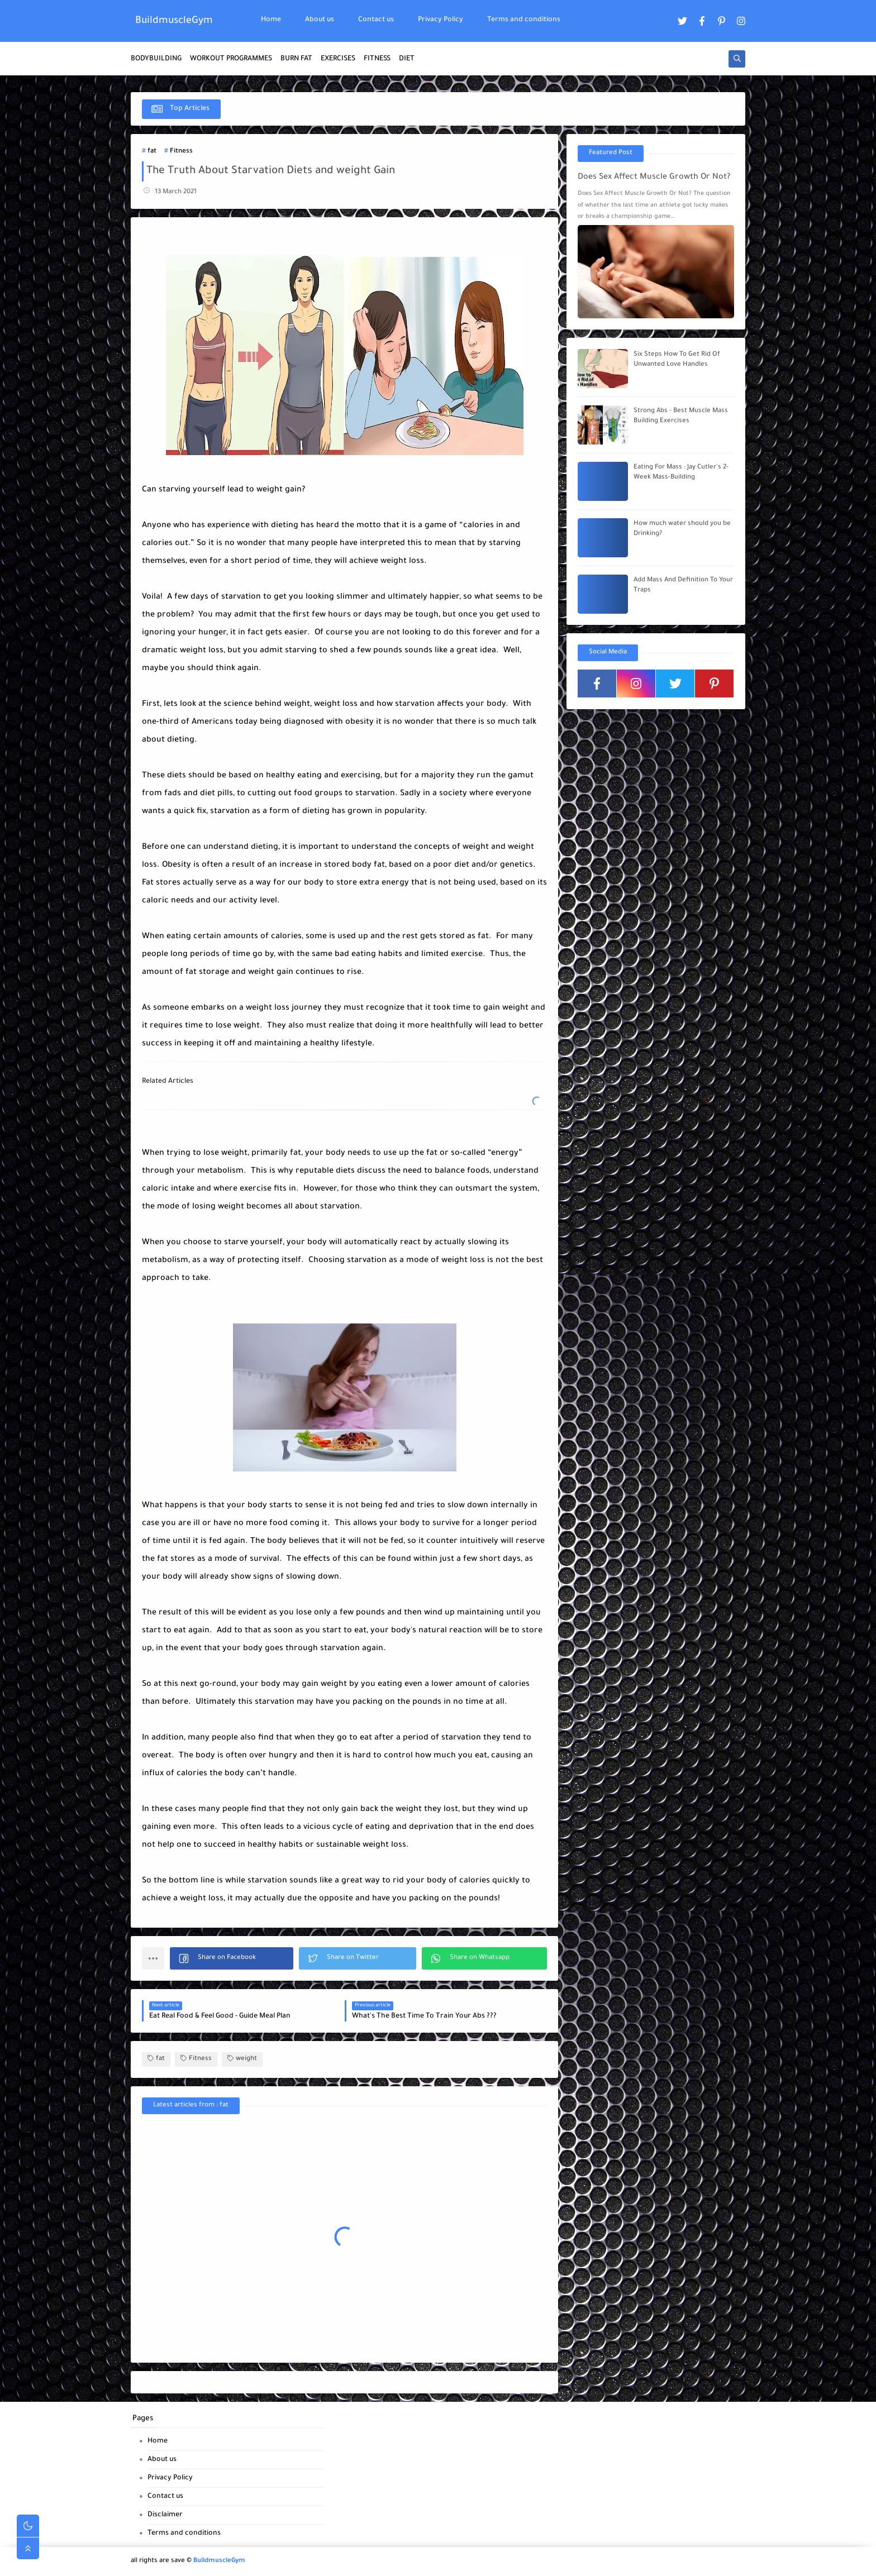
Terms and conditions (523, 20)
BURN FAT (296, 59)
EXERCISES (338, 59)
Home (271, 20)
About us (319, 20)
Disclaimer (165, 2515)
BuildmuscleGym (174, 21)
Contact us (376, 20)
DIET (407, 59)
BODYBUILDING (156, 59)
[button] (231, 1958)
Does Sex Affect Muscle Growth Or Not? (654, 177)
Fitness (181, 151)
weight (242, 2058)
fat (151, 151)
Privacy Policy (440, 20)
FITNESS (377, 59)
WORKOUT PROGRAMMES (231, 59)
